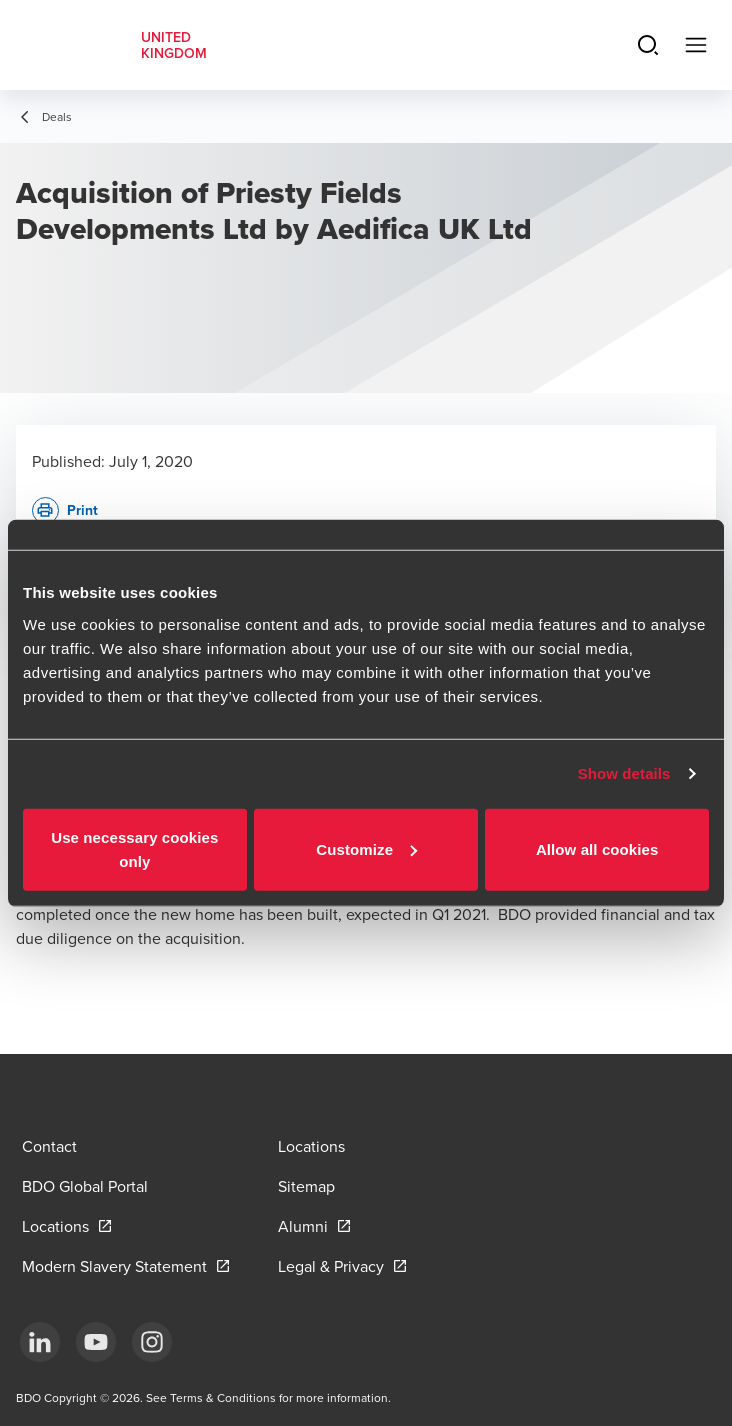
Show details (624, 773)
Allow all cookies (597, 848)
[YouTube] (96, 1342)
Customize (366, 848)
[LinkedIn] (40, 1342)
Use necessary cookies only (134, 848)
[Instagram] (152, 1342)
